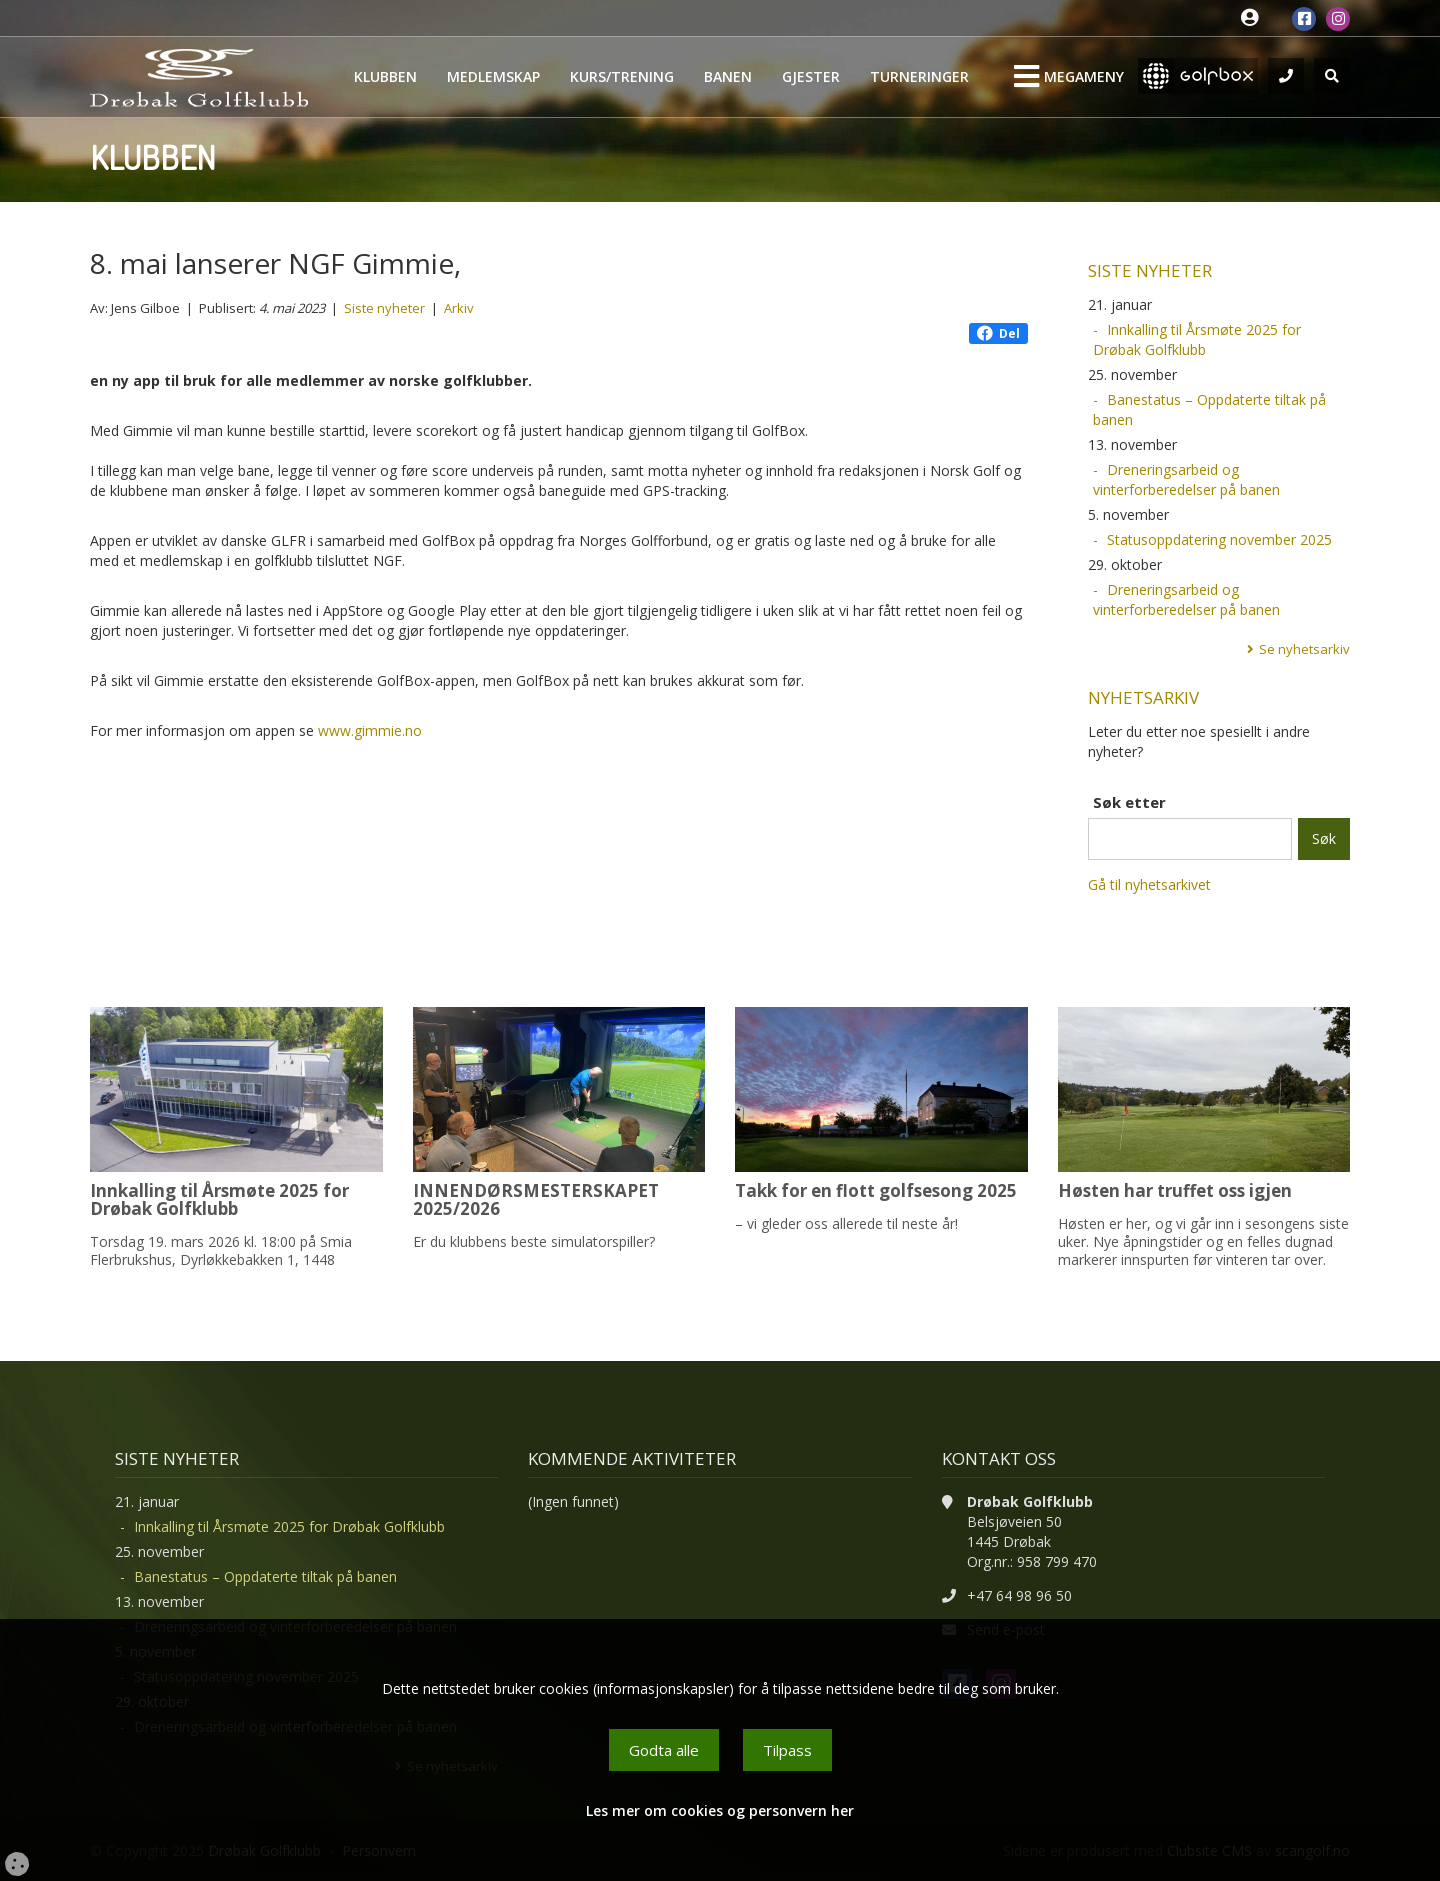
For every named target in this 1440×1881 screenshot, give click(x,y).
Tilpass (787, 1750)
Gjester (811, 76)
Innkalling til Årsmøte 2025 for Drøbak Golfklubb (1197, 339)
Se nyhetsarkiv (1304, 649)
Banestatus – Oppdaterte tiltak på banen (1209, 409)
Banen (728, 76)
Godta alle (664, 1750)
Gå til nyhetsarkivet (1149, 884)
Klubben (385, 76)
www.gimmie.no (370, 730)
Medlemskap (493, 76)
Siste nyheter (384, 308)
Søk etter (1129, 802)
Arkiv (459, 308)
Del (998, 333)
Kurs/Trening (622, 76)
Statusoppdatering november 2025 (1219, 539)
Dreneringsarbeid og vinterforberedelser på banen (1186, 479)
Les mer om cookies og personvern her (720, 1810)
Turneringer (919, 76)
